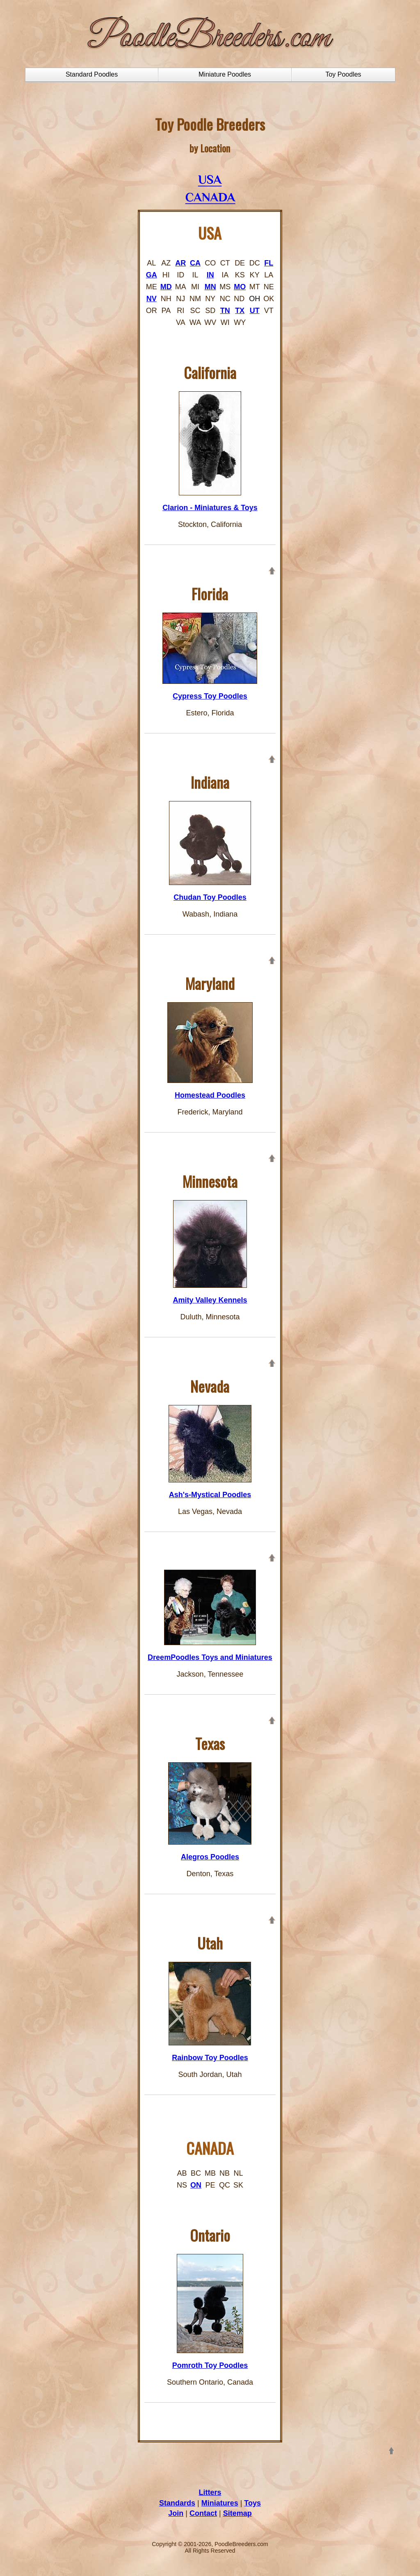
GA (151, 275)
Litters (210, 2492)
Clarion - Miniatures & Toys (210, 508)
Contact (203, 2513)
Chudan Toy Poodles (210, 897)
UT (255, 310)
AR (180, 263)
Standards (177, 2503)
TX (239, 310)
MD (166, 287)
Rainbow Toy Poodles (210, 2058)
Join (175, 2513)
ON (195, 2185)
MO (240, 287)
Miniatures (219, 2503)
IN (210, 275)
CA (195, 263)
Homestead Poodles (210, 1095)
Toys (252, 2503)
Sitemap (237, 2513)
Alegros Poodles (210, 1857)
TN (225, 310)
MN (210, 287)
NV (151, 299)
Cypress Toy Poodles (210, 696)
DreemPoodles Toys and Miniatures (210, 1657)
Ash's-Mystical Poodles (210, 1495)
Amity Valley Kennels (210, 1300)
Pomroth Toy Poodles (210, 2365)
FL (268, 263)
